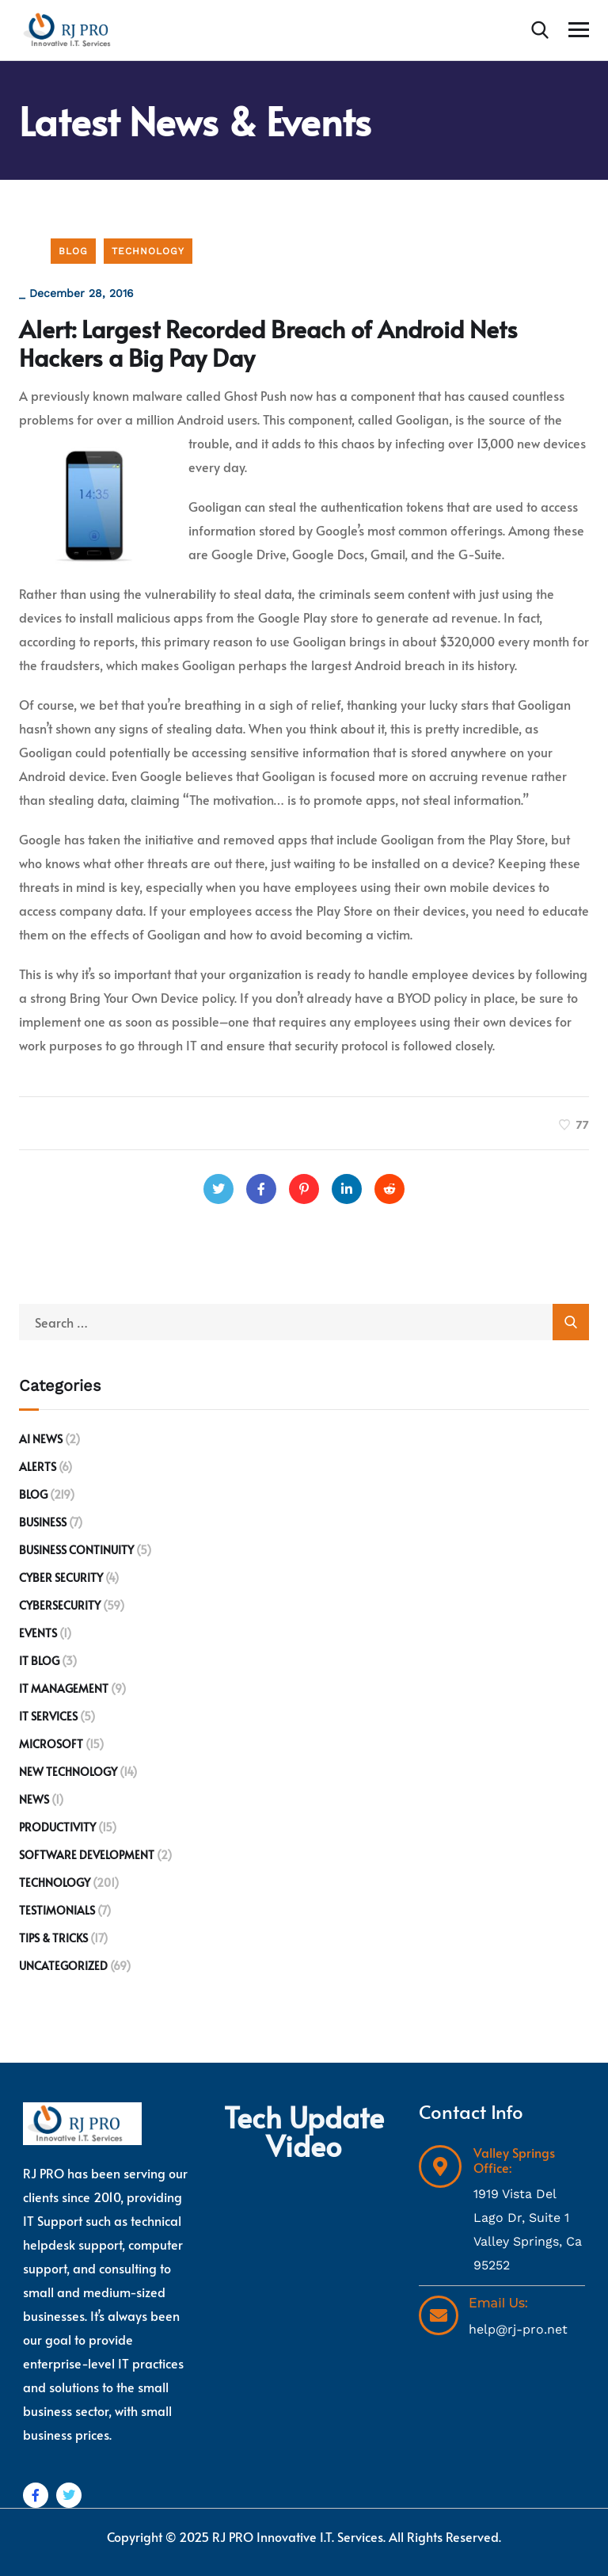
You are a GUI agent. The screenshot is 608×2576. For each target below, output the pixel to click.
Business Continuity (76, 1549)
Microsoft (51, 1743)
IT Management (63, 1688)
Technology (148, 251)
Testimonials (57, 1910)
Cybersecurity (60, 1605)
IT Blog (39, 1660)
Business (42, 1522)
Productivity (57, 1827)
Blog (73, 251)
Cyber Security (61, 1577)
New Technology (68, 1771)
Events (38, 1632)
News (34, 1799)
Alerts (37, 1466)
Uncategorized (63, 1965)
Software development (86, 1854)
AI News (41, 1438)
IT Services (48, 1716)
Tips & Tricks (53, 1937)
